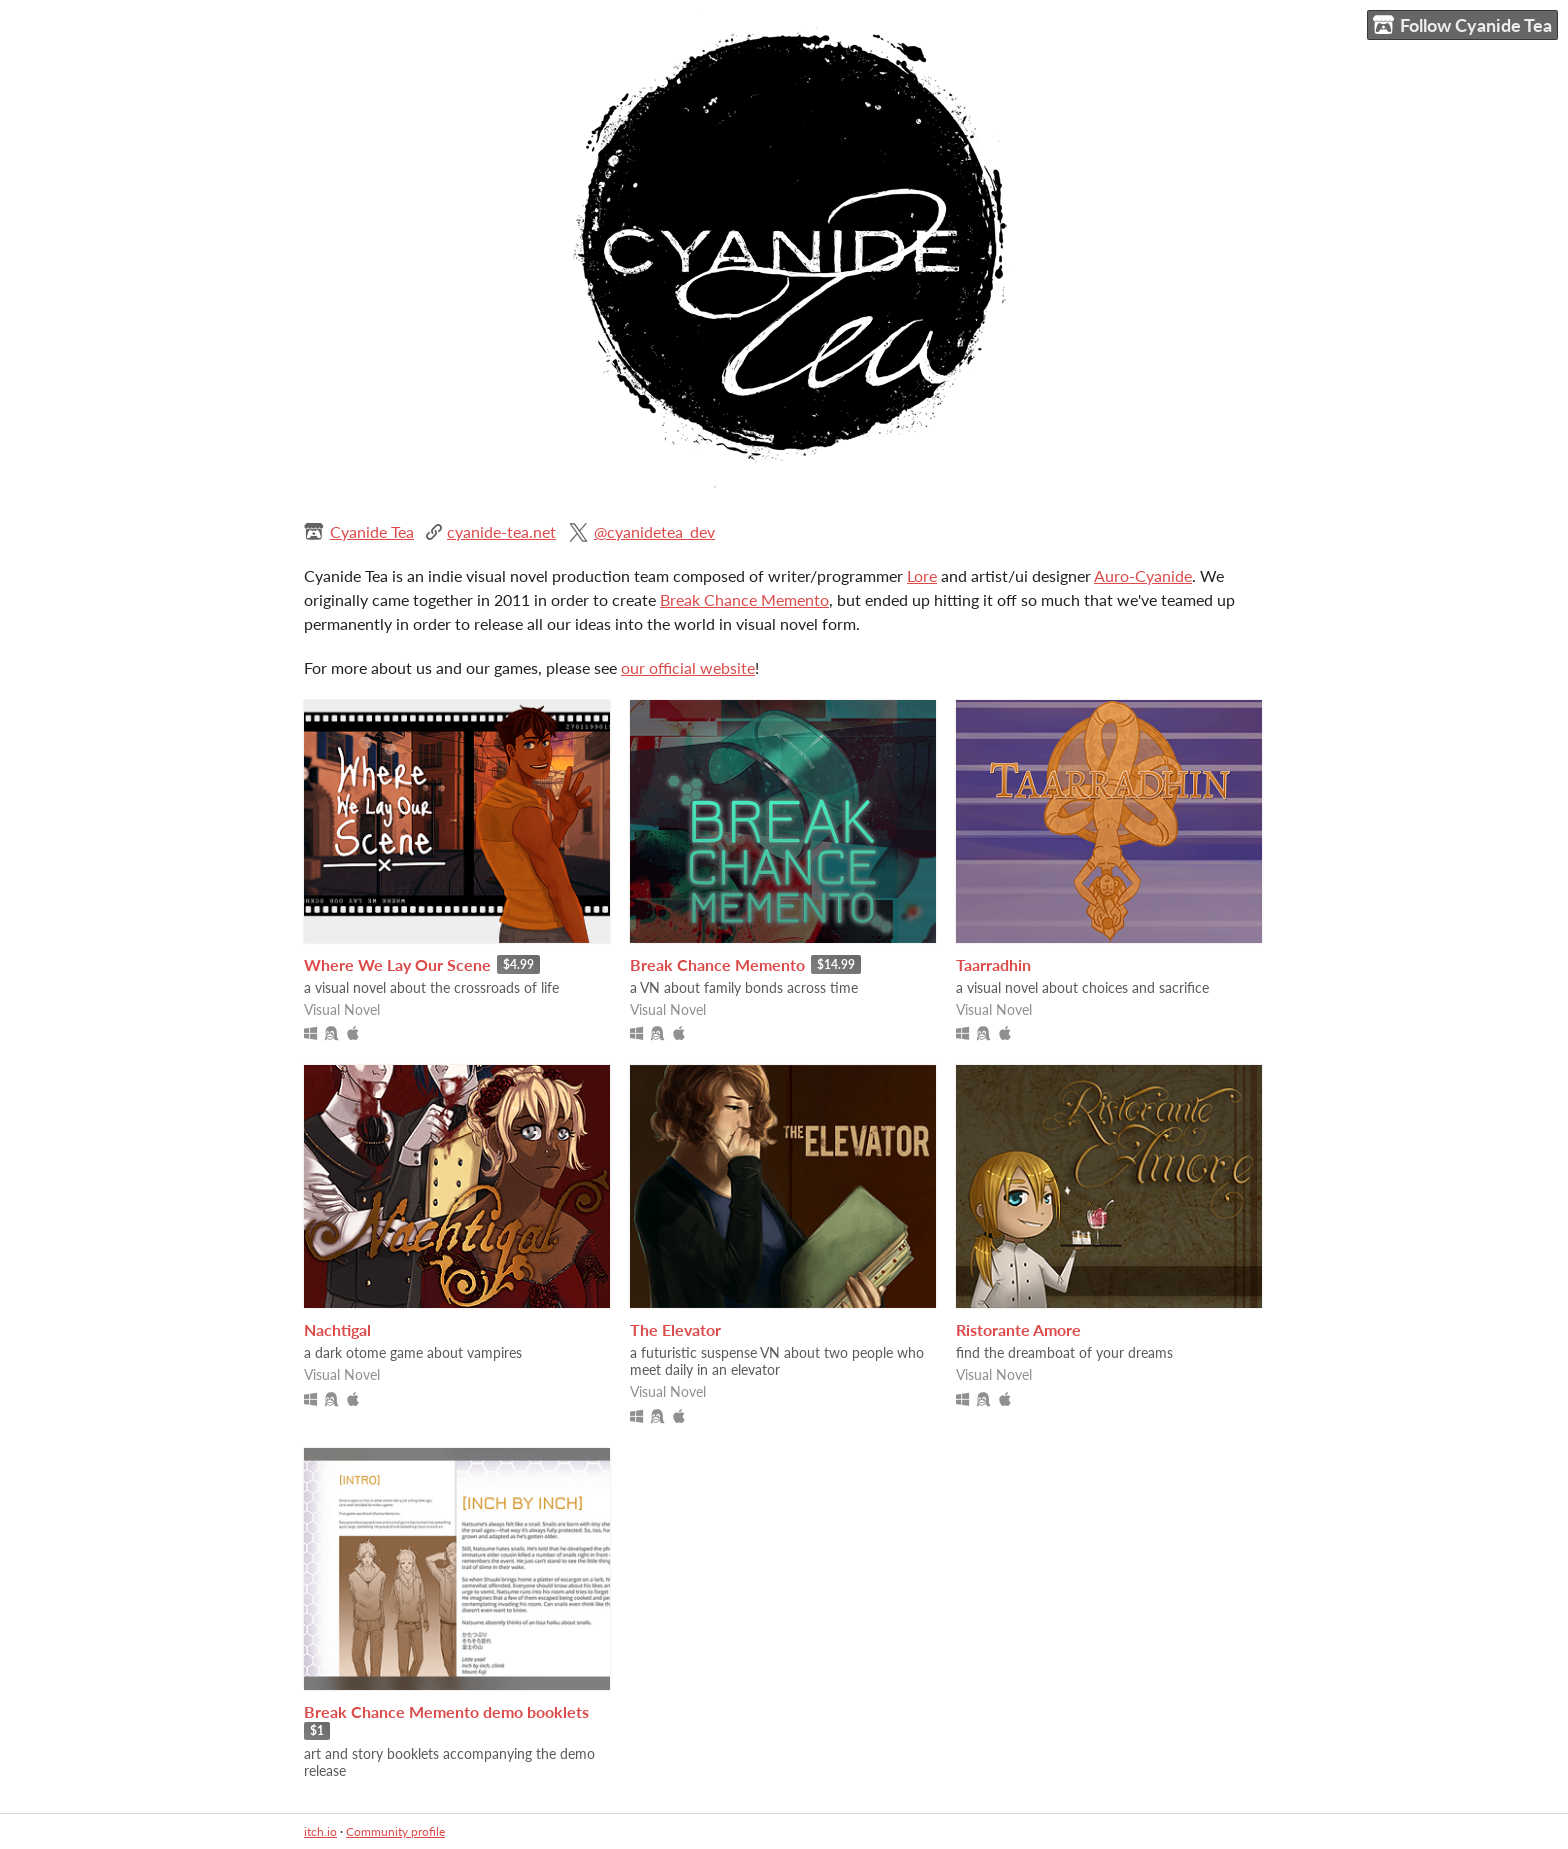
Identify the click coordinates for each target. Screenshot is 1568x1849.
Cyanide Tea (372, 531)
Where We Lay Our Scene (397, 964)
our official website (688, 667)
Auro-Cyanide (1143, 575)
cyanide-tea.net (501, 531)
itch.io (320, 1831)
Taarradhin (993, 964)
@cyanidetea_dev (654, 531)
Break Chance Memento (744, 599)
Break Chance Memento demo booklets (446, 1711)
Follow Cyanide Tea (1462, 25)
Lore (922, 575)
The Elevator (675, 1329)
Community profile (395, 1831)
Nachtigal (337, 1329)
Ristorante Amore (1018, 1329)
